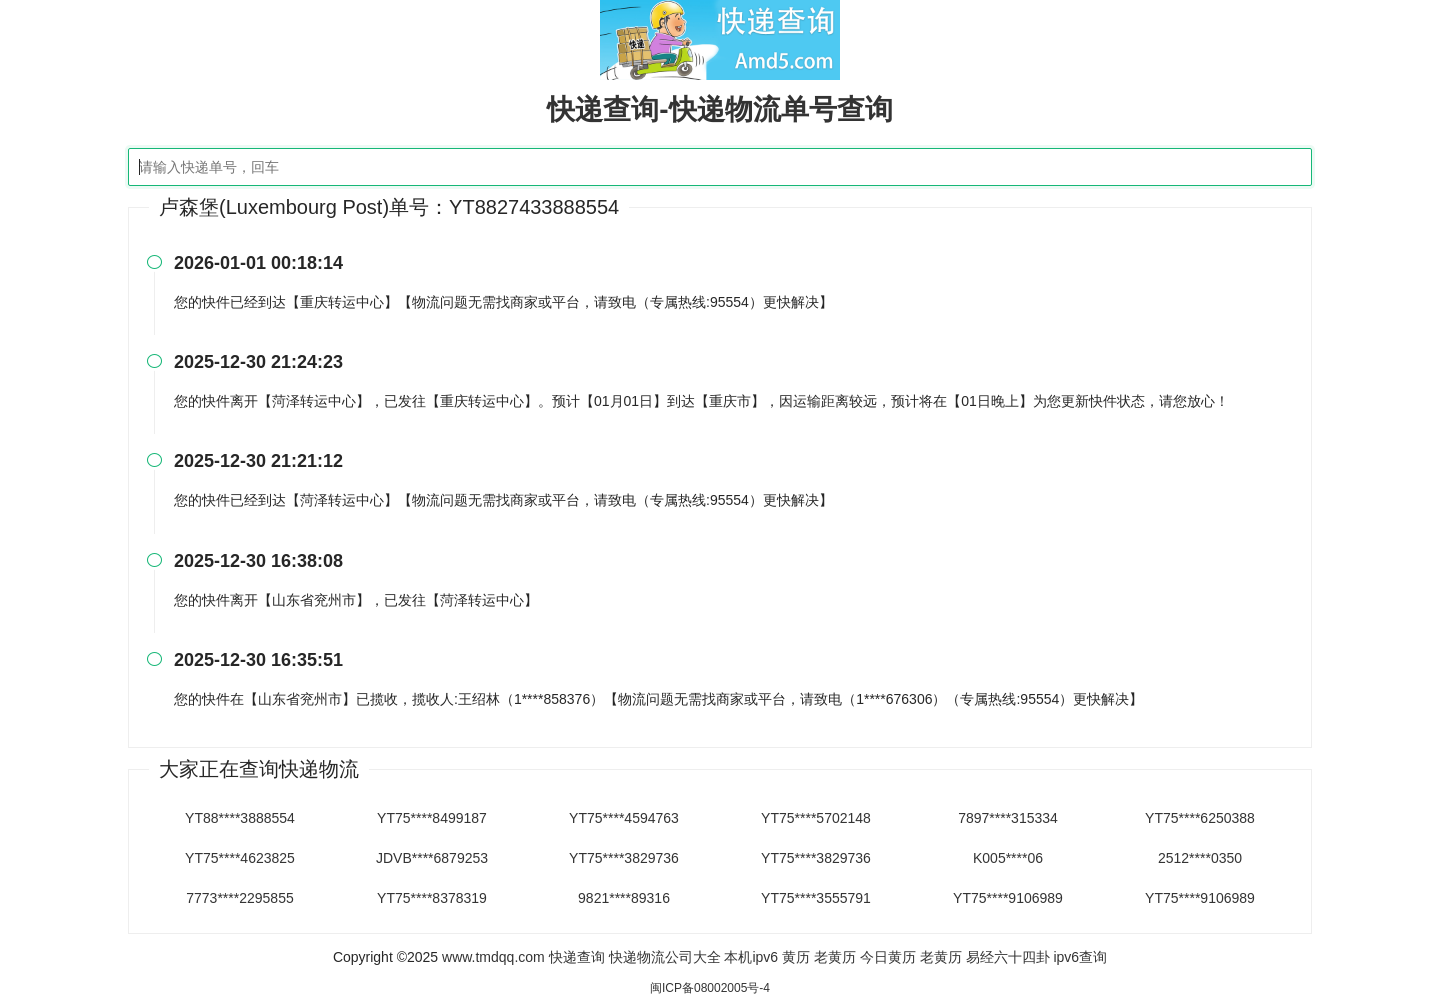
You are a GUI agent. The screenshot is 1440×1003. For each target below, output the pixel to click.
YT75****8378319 (432, 898)
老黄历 (835, 957)
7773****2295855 (239, 898)
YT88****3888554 (240, 818)
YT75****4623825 (240, 858)
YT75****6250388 (1200, 818)
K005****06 (1008, 858)
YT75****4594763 (624, 818)
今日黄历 (888, 957)
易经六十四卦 (1008, 957)
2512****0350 (1200, 858)
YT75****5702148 (816, 818)
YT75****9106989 (1008, 898)
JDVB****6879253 (432, 858)
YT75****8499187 (432, 818)
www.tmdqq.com (493, 957)
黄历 (796, 957)
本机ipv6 (751, 957)
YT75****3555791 (816, 898)
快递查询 (577, 957)
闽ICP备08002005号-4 (710, 988)
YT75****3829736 (624, 858)
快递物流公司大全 (665, 957)
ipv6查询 (1080, 957)
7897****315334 (1008, 818)
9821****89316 (624, 898)
